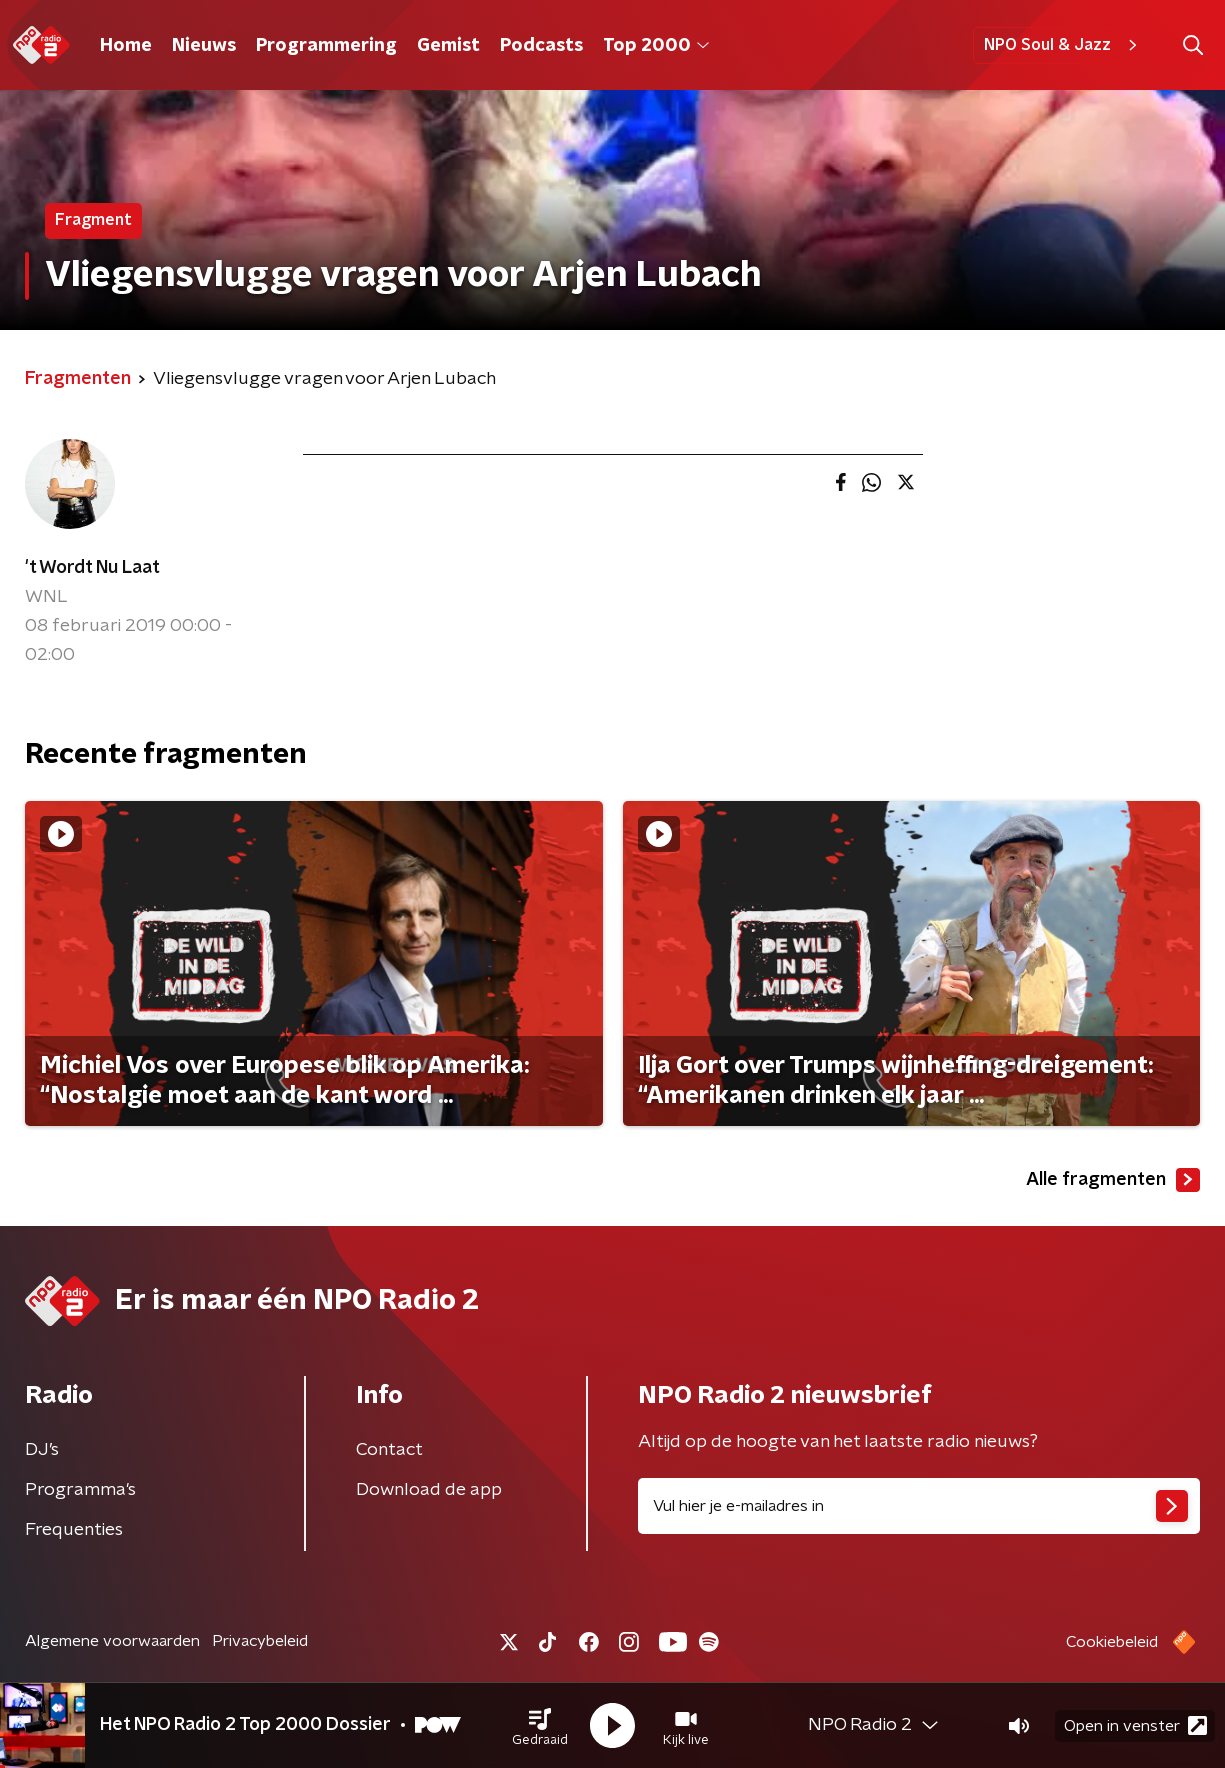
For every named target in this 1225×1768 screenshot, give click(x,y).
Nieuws (204, 46)
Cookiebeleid (1112, 1642)
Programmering (326, 46)
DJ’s (42, 1450)
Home (126, 46)
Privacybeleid (260, 1641)
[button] (540, 1726)
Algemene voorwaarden (112, 1641)
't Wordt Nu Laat (92, 568)
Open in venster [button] (1135, 1725)
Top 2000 (656, 46)
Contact (389, 1450)
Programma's (80, 1490)
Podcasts (541, 46)
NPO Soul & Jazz (1063, 45)
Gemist (448, 46)
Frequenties (74, 1530)
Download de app (429, 1490)
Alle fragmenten (1113, 1180)
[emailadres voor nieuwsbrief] (919, 1506)
